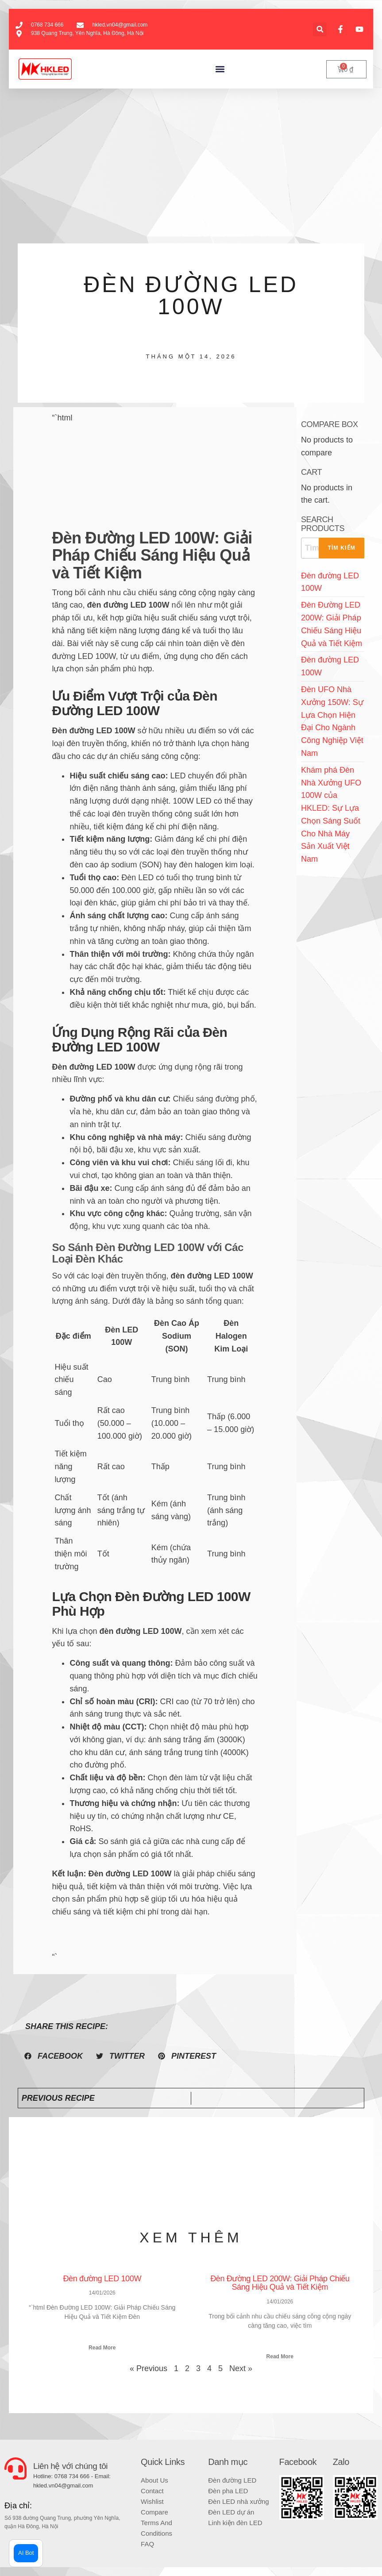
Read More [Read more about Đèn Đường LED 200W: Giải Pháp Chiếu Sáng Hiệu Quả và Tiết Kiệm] (279, 2356)
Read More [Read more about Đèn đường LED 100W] (102, 2348)
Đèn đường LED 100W (102, 2278)
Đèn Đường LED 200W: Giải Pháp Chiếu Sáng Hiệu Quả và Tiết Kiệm (279, 2283)
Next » (240, 2368)
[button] (320, 29)
